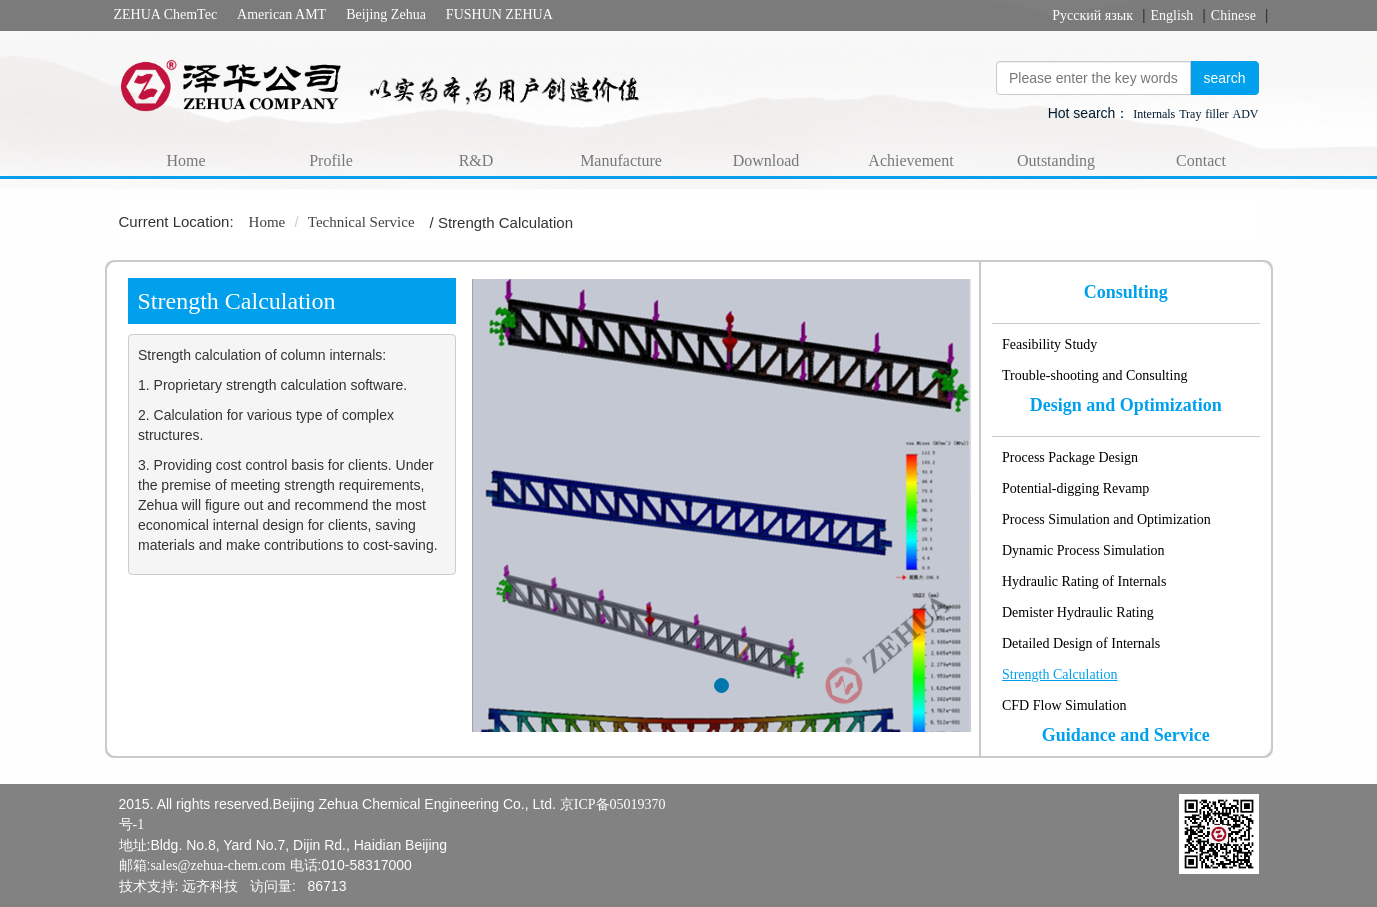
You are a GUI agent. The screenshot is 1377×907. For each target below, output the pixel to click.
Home (185, 160)
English (1172, 15)
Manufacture (621, 160)
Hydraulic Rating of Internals (1084, 581)
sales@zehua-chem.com (217, 865)
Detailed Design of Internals (1081, 643)
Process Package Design (1070, 457)
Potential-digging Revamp (1075, 488)
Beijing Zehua (386, 14)
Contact (1201, 160)
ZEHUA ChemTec (166, 14)
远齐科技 (210, 886)
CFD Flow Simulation (1064, 705)
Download (766, 160)
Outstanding (1056, 160)
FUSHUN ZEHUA (499, 14)
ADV (1246, 114)
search (1224, 78)
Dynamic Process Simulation (1083, 550)
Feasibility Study (1049, 344)
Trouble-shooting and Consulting (1094, 375)
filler (1216, 114)
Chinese (1233, 15)
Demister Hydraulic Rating (1078, 612)
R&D (476, 160)
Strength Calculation (1059, 674)
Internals (1154, 114)
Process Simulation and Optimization (1106, 519)
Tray (1190, 114)
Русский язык (1092, 15)
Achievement (910, 160)
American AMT (281, 14)
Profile (331, 160)
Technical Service (361, 222)
